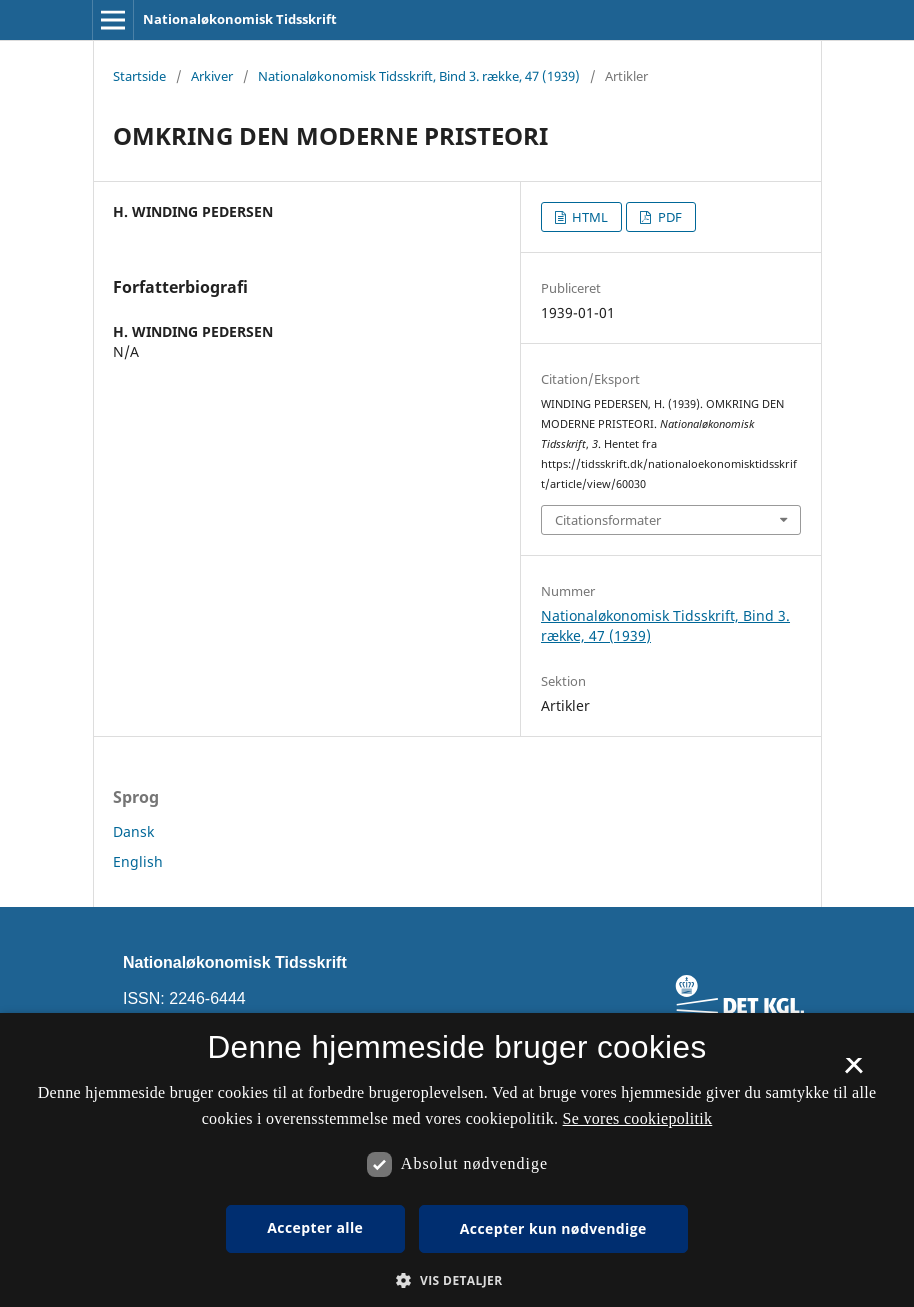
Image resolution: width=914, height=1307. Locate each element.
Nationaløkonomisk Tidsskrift (240, 19)
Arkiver (212, 76)
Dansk (133, 831)
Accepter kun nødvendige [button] (553, 1228)
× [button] (853, 1072)
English (138, 861)
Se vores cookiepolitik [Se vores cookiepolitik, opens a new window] (638, 1118)
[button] (456, 1280)
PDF (668, 217)
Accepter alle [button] (315, 1227)
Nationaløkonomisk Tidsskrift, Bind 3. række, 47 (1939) (419, 76)
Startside (139, 76)
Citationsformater (608, 520)
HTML (588, 217)
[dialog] (457, 1160)
